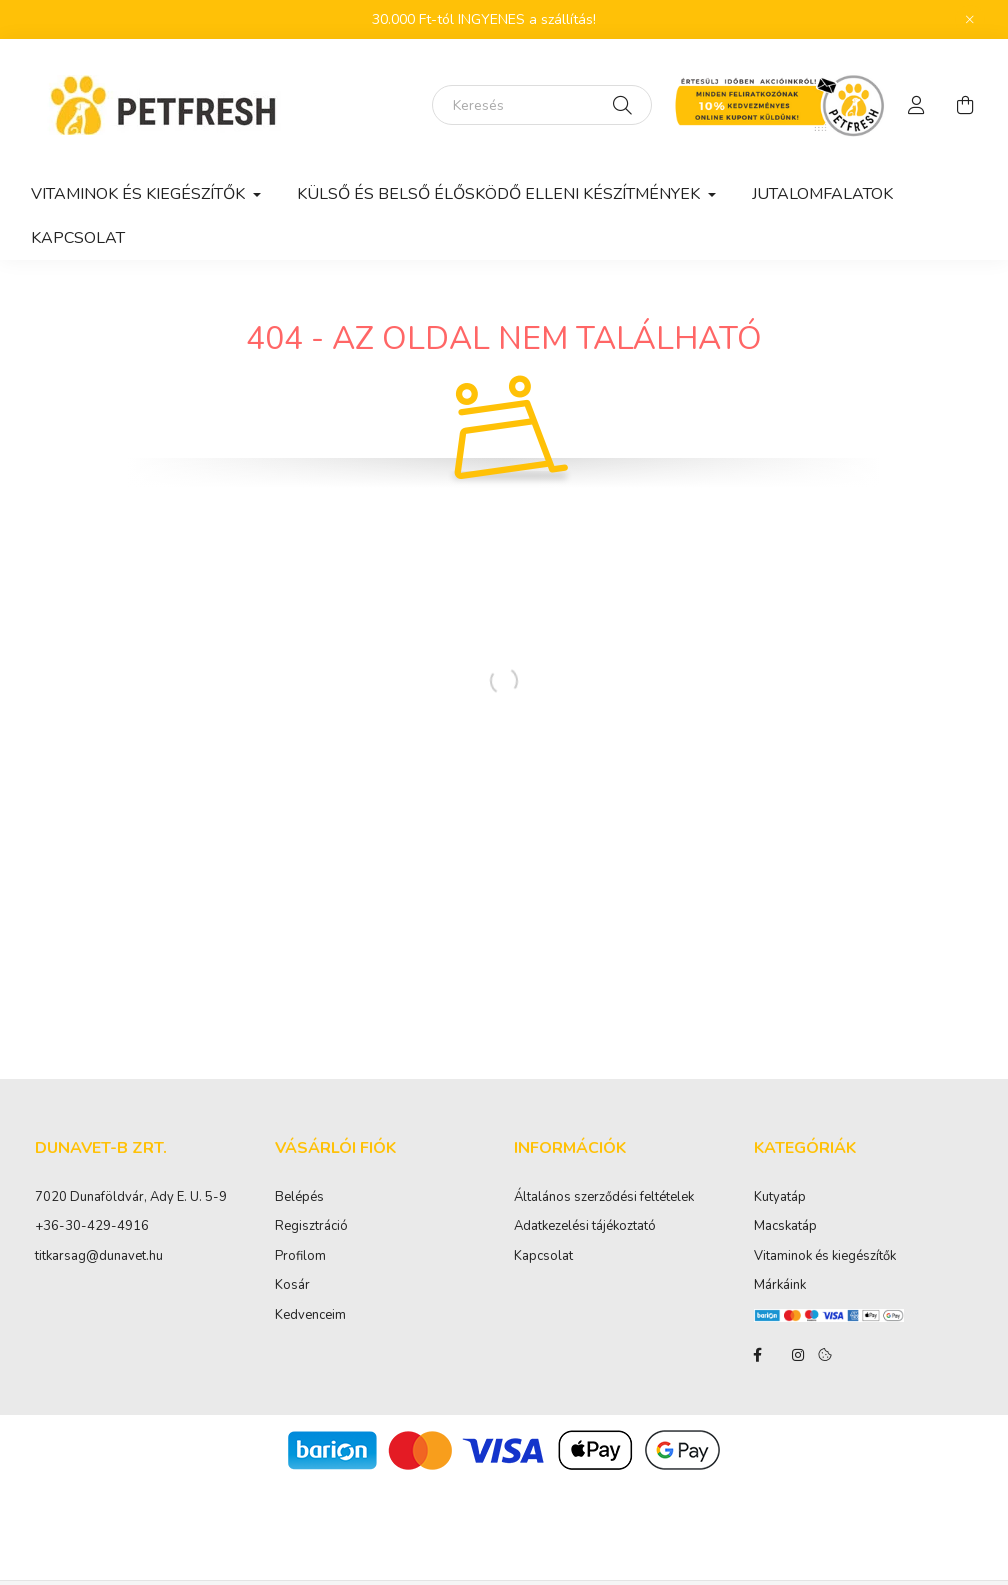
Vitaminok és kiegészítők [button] (140, 194)
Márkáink (780, 1286)
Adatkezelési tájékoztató (585, 1227)
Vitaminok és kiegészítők (825, 1257)
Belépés (299, 1198)
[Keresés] (542, 105)
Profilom (300, 1257)
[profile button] (917, 105)
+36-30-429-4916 (92, 1226)
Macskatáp (785, 1227)
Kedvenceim (310, 1316)
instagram (798, 1355)
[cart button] (965, 105)
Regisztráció (311, 1227)
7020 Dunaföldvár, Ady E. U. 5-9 (131, 1197)
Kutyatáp (780, 1198)
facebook (758, 1355)
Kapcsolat (78, 238)
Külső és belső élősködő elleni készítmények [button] (500, 194)
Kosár (292, 1286)
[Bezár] (970, 20)
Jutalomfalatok (822, 194)
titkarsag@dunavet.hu (99, 1256)
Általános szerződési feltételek (604, 1198)
